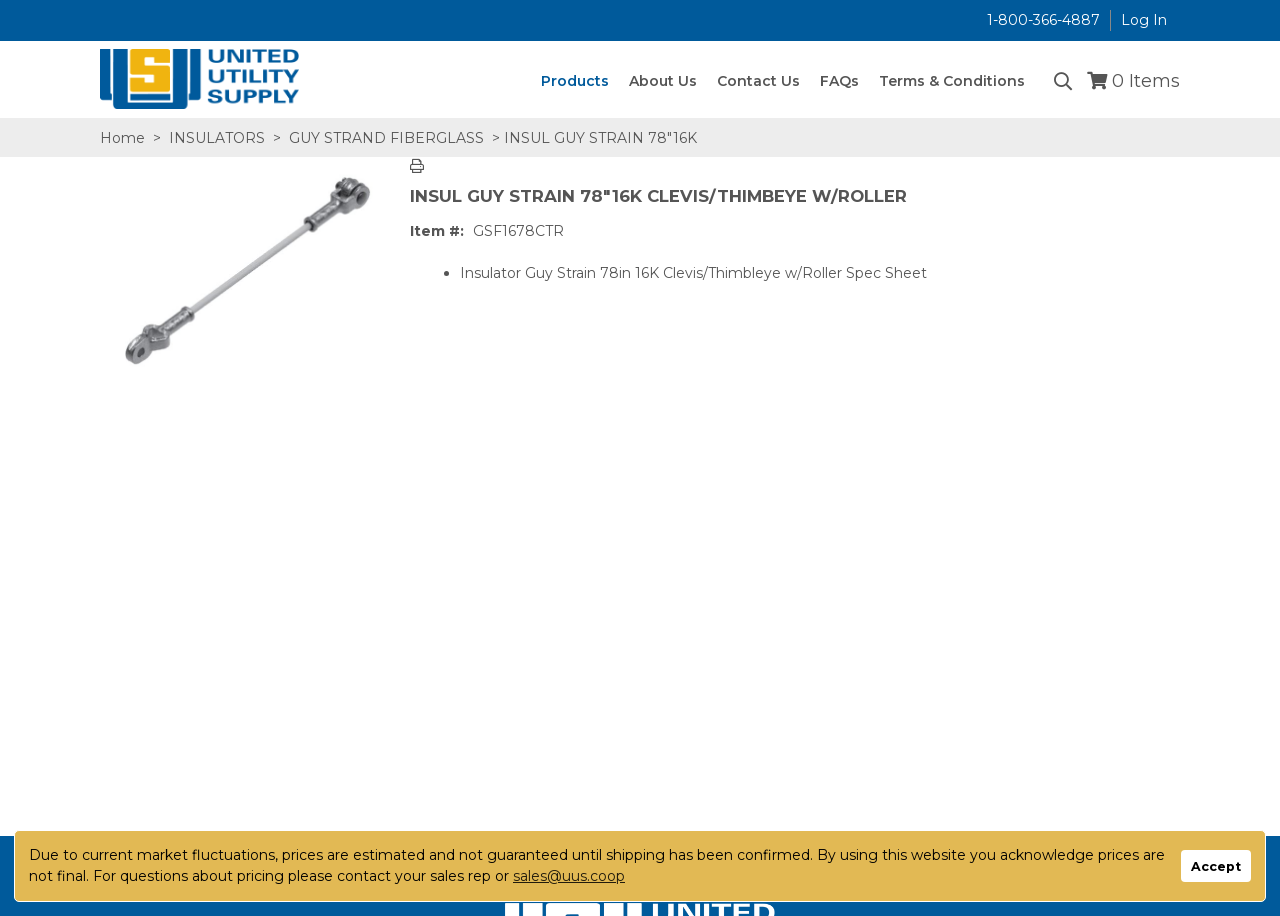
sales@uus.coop (569, 876)
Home (122, 138)
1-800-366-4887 (1043, 20)
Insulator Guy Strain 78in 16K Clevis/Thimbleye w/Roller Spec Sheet (693, 273)
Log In (1144, 20)
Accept (1216, 866)
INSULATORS (217, 138)
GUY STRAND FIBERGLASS (386, 138)
